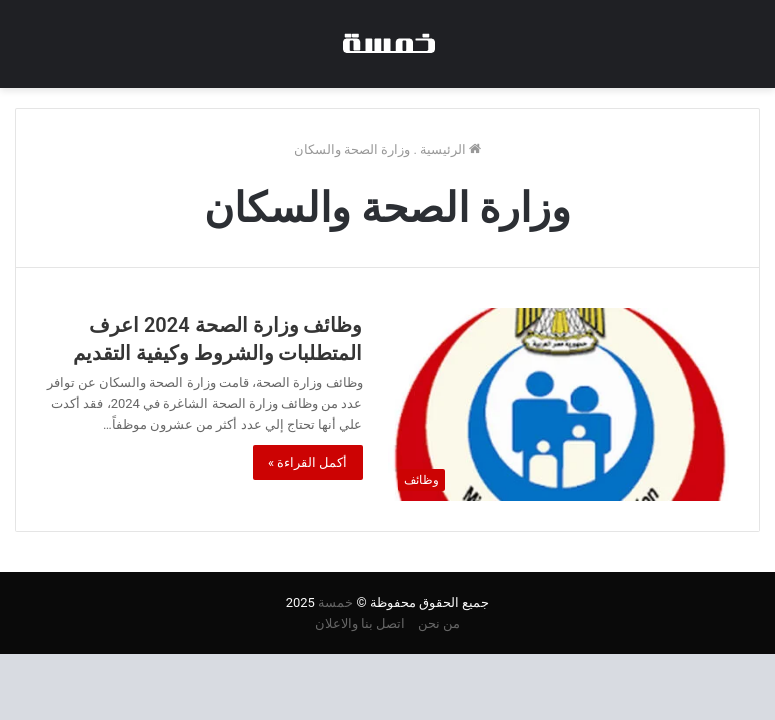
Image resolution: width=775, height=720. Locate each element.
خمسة (335, 602)
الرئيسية (450, 149)
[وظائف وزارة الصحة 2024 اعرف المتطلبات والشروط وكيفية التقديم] (559, 404)
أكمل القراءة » (308, 462)
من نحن (439, 623)
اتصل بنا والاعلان (360, 623)
